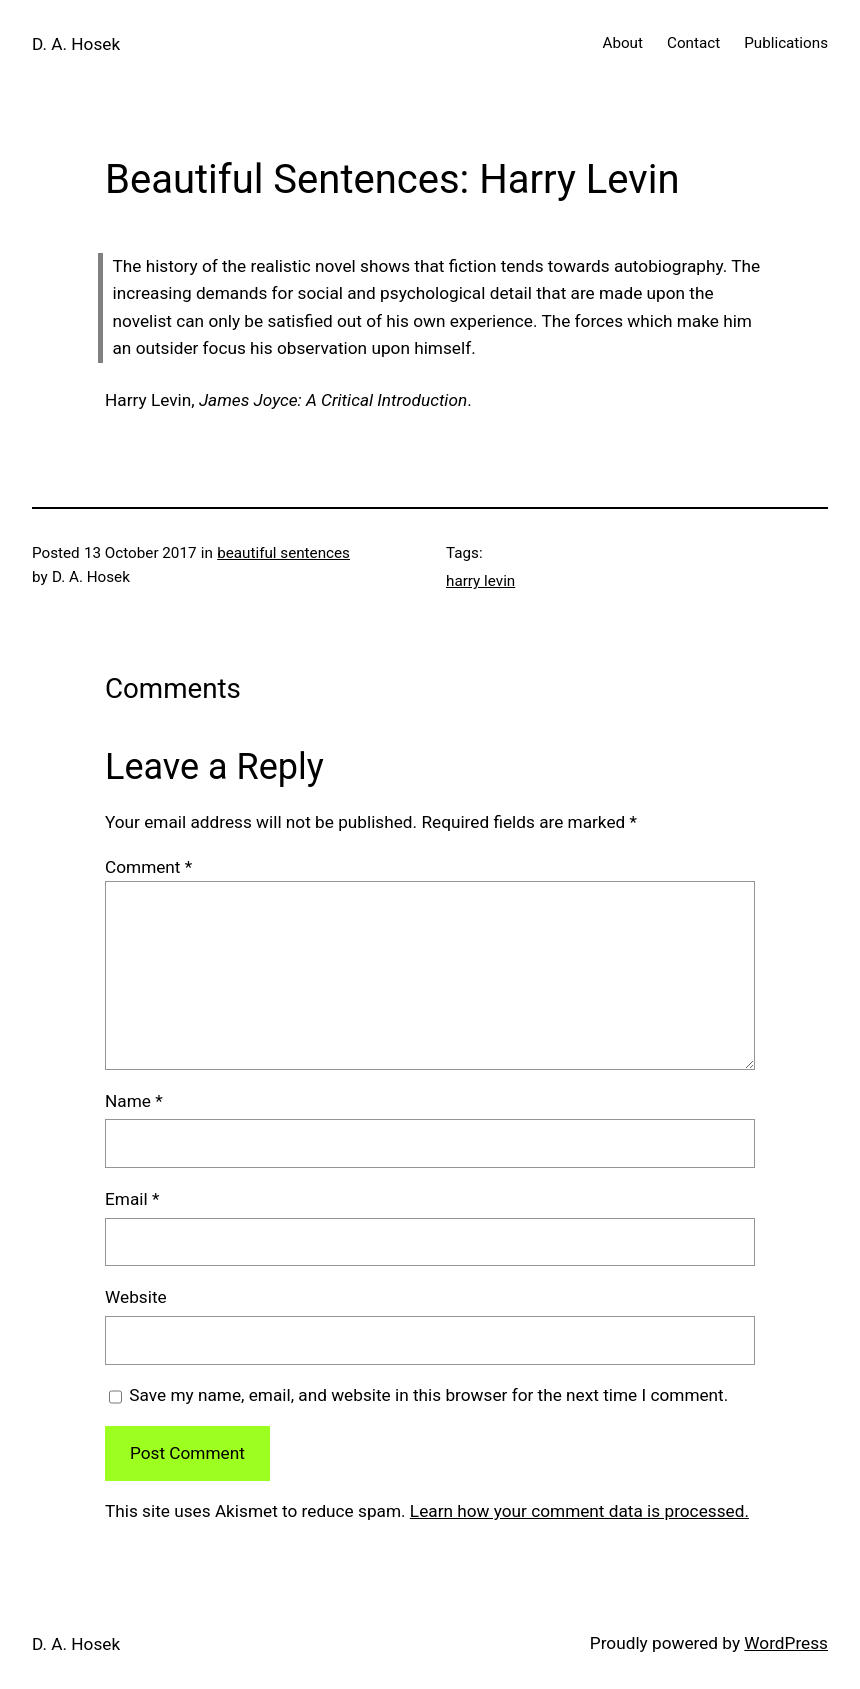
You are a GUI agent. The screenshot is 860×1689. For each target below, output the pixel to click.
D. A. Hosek (76, 44)
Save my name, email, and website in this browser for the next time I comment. (428, 1395)
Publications (786, 43)
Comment (148, 867)
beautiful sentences (283, 553)
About (622, 43)
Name (134, 1101)
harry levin (480, 581)
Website (136, 1297)
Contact (693, 43)
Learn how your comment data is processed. (579, 1511)
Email (132, 1199)
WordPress (786, 1643)
